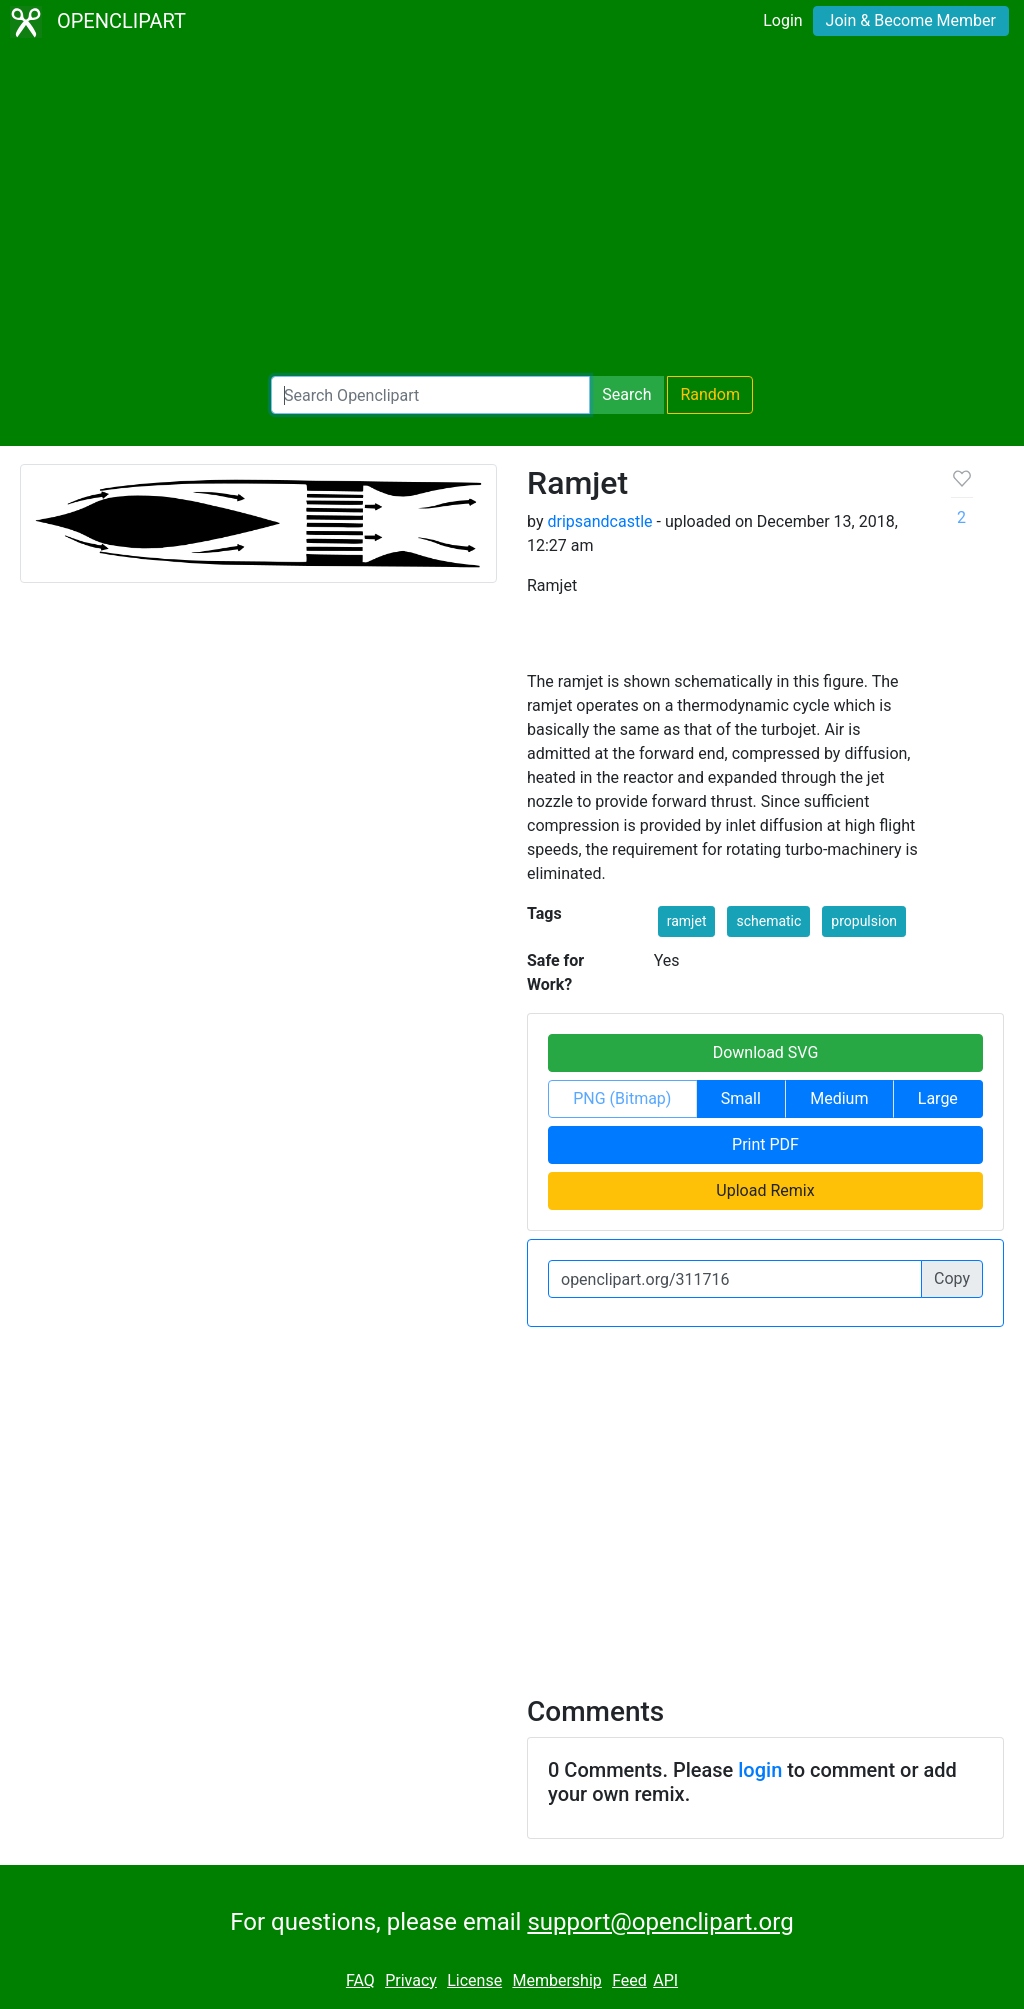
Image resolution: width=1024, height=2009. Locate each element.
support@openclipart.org (660, 1922)
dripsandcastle (599, 521)
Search (626, 394)
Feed (629, 1980)
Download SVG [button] (766, 1052)
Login (782, 20)
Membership (556, 1980)
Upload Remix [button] (765, 1190)
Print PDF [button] (765, 1144)
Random (710, 394)
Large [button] (938, 1098)
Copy (952, 1278)
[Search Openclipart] (430, 395)
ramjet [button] (687, 921)
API (665, 1980)
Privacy (411, 1980)
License (474, 1980)
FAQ (360, 1980)
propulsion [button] (864, 921)
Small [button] (741, 1098)
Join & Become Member (911, 20)
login (760, 1770)
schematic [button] (768, 921)
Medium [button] (839, 1098)
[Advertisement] (512, 210)
